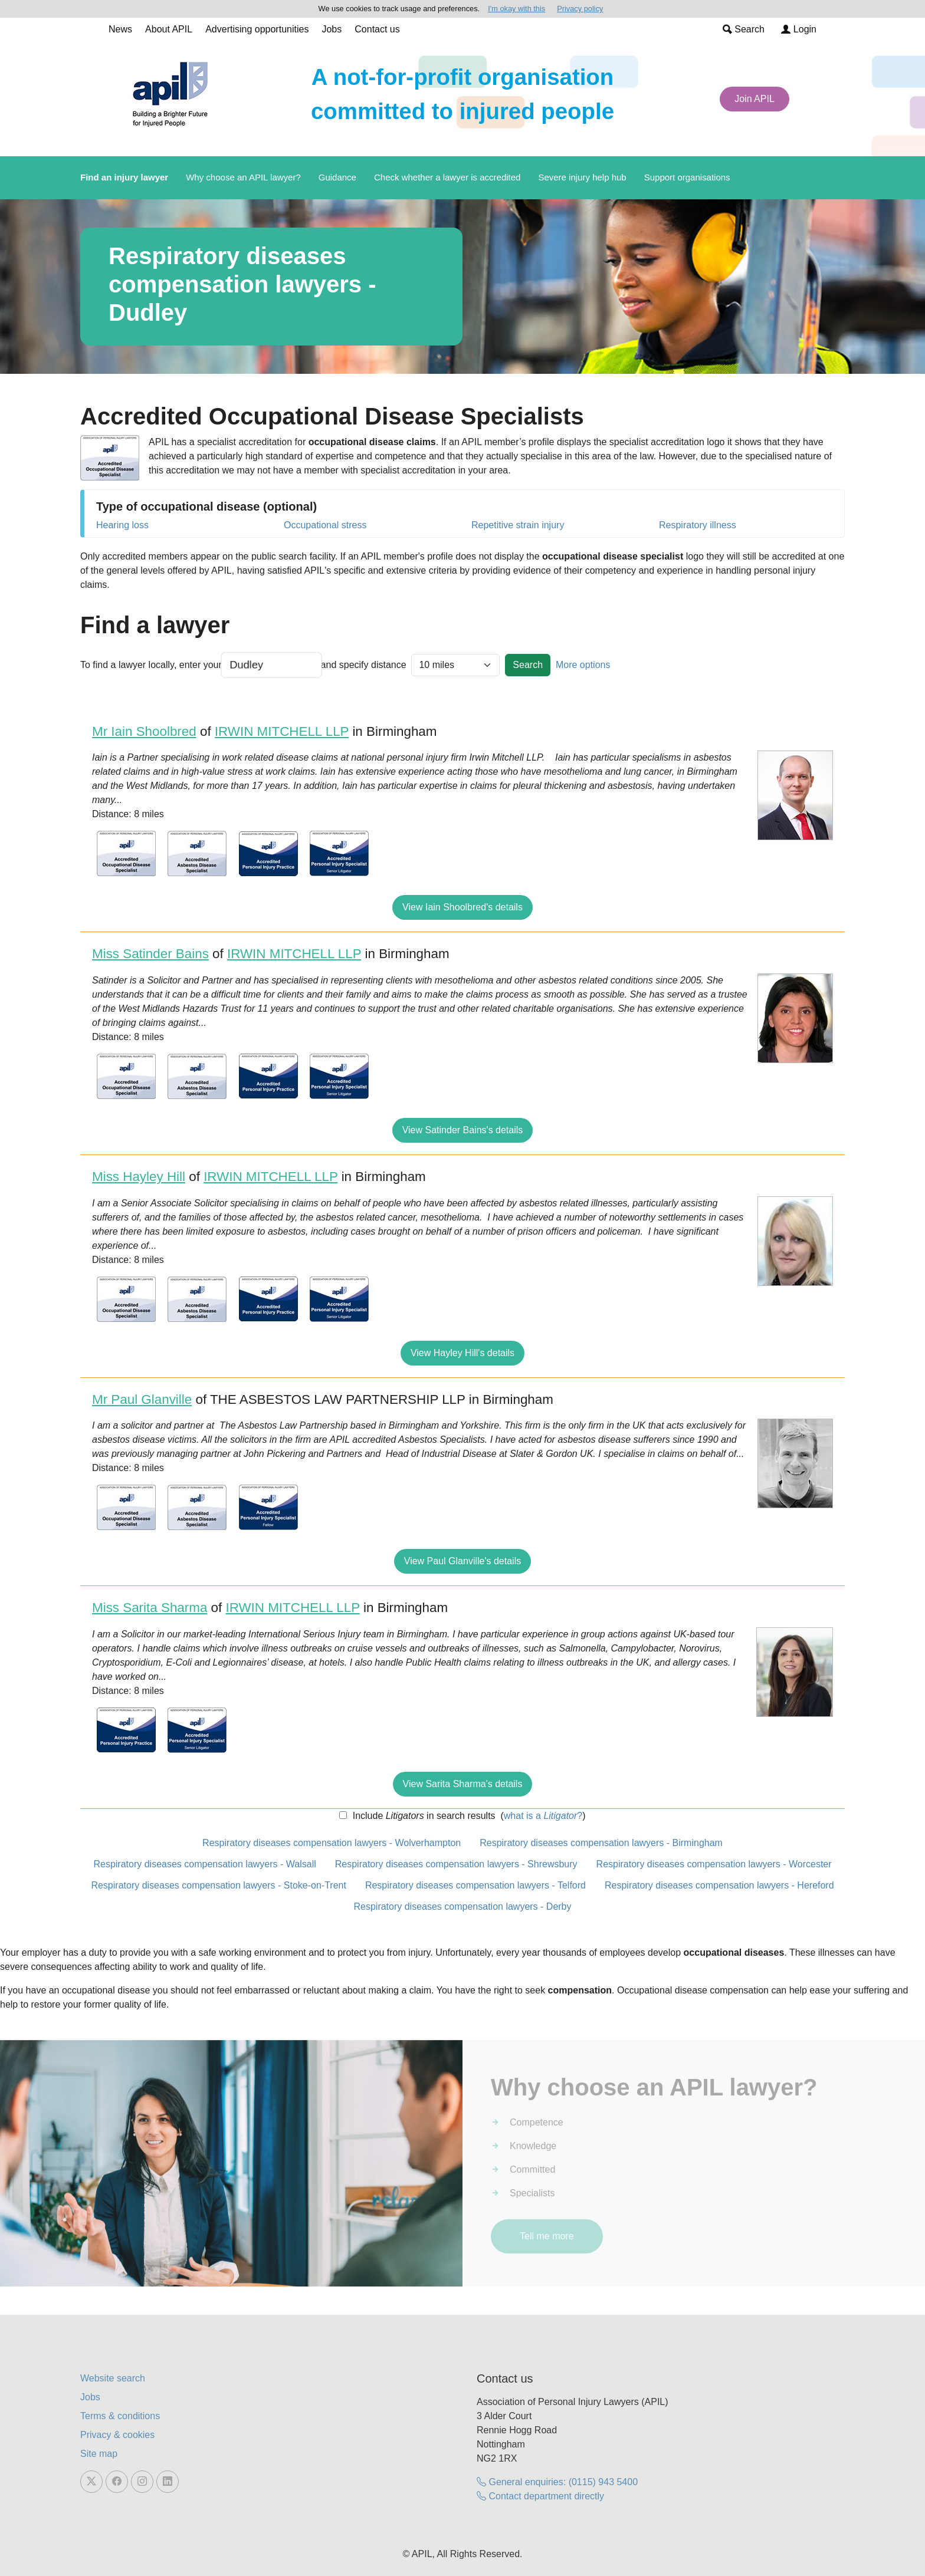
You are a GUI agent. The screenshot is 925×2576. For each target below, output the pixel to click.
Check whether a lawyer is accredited (447, 177)
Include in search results (422, 1816)
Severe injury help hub (582, 177)
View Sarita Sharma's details (463, 1784)
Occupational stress (325, 525)
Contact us (377, 29)
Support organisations (687, 177)
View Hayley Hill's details (462, 1353)
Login (798, 29)
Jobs (332, 29)
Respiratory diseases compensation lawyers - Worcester (714, 1864)
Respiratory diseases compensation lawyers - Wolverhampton (331, 1843)
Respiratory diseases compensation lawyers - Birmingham (601, 1843)
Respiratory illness (697, 525)
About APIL (168, 29)
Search (744, 29)
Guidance (337, 177)
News (120, 29)
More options (583, 665)
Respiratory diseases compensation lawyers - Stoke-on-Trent (218, 1885)
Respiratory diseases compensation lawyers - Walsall (204, 1864)
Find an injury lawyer (124, 177)
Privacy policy (580, 8)
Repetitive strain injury (517, 525)
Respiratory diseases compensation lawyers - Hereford (719, 1885)
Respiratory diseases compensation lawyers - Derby (462, 1906)
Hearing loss (122, 525)
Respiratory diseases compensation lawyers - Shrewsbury (456, 1864)
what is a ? (543, 1816)
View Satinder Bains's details (462, 1130)
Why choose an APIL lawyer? (243, 177)
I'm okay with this (516, 8)
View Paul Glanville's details (462, 1561)
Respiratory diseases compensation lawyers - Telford (475, 1885)
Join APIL (754, 99)
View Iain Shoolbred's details (462, 907)
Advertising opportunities (257, 29)
